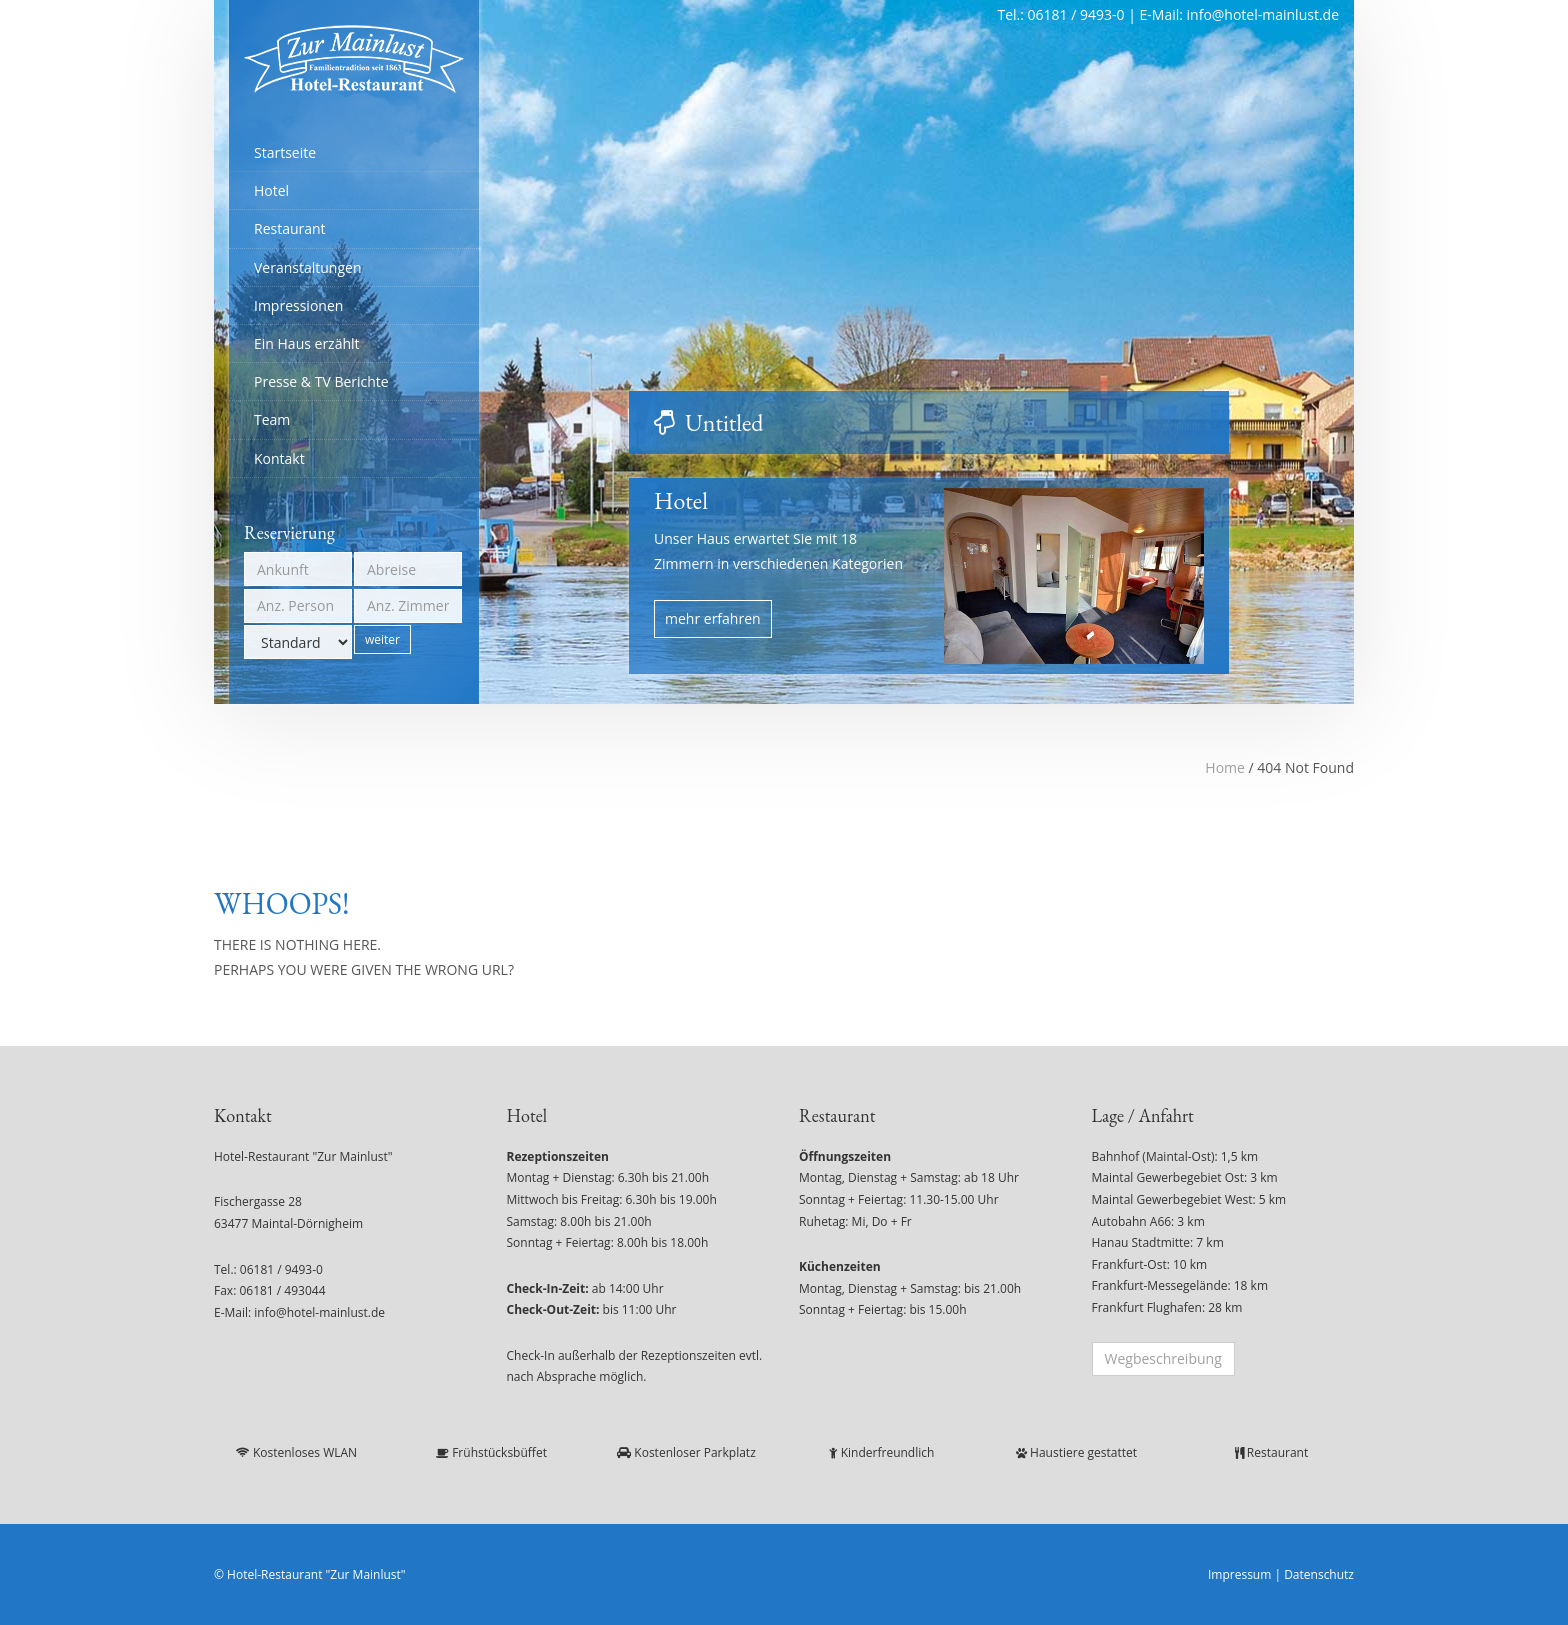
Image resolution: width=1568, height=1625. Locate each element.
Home (1225, 767)
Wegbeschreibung (1163, 1358)
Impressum (1239, 1574)
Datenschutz (1319, 1574)
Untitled (724, 422)
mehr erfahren (713, 618)
